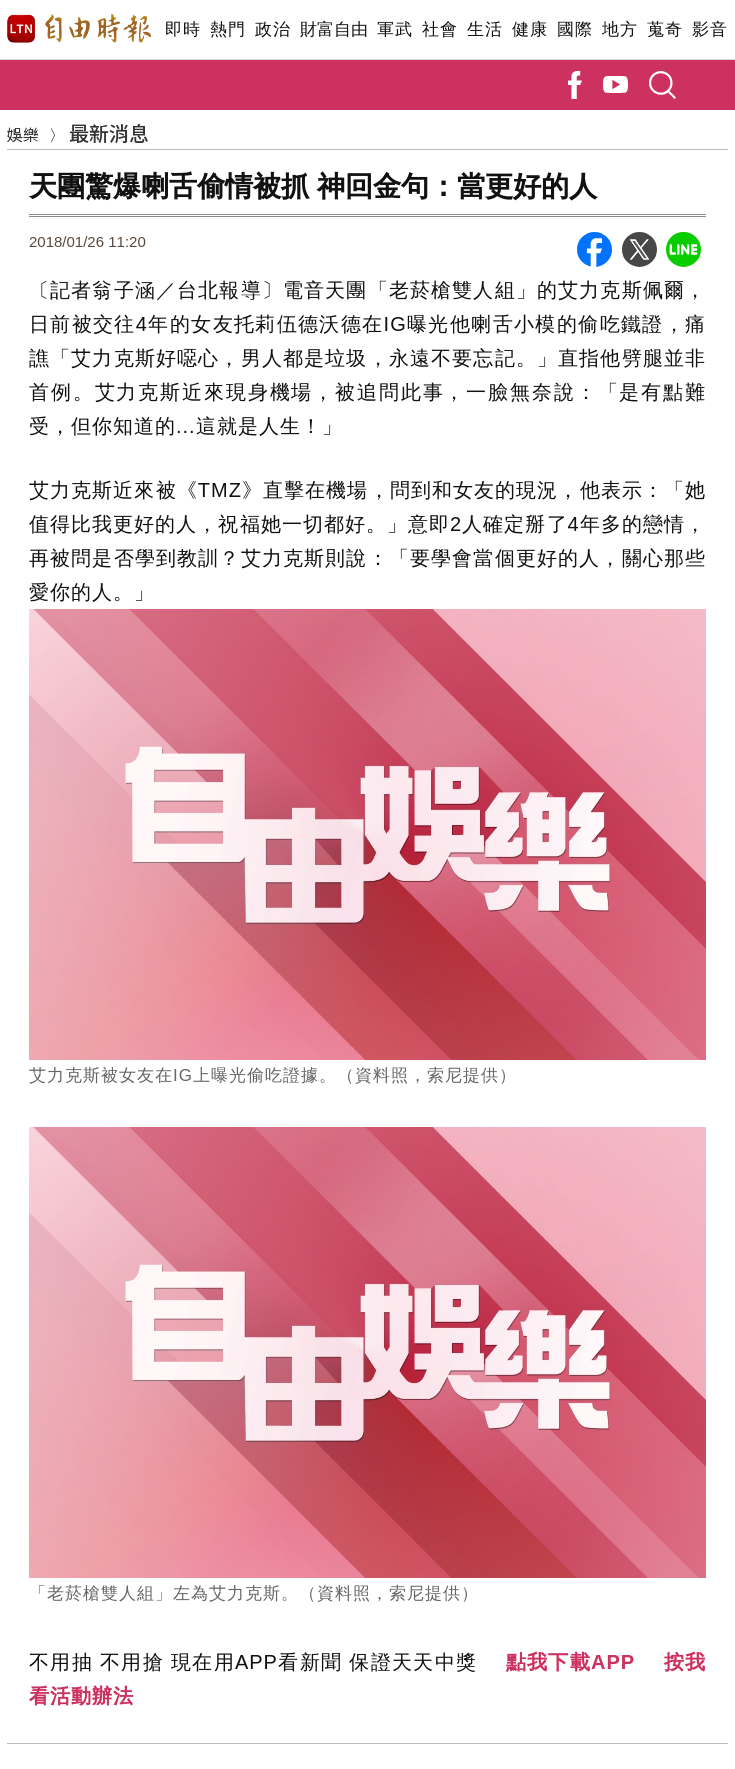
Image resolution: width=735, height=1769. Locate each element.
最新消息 (109, 132)
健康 (529, 29)
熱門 (227, 29)
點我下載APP (571, 1662)
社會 (439, 29)
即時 (182, 29)
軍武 (394, 29)
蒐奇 (664, 29)
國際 (574, 29)
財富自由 (333, 29)
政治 (272, 29)
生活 (484, 29)
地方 (619, 29)
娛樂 (23, 134)
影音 (709, 29)
